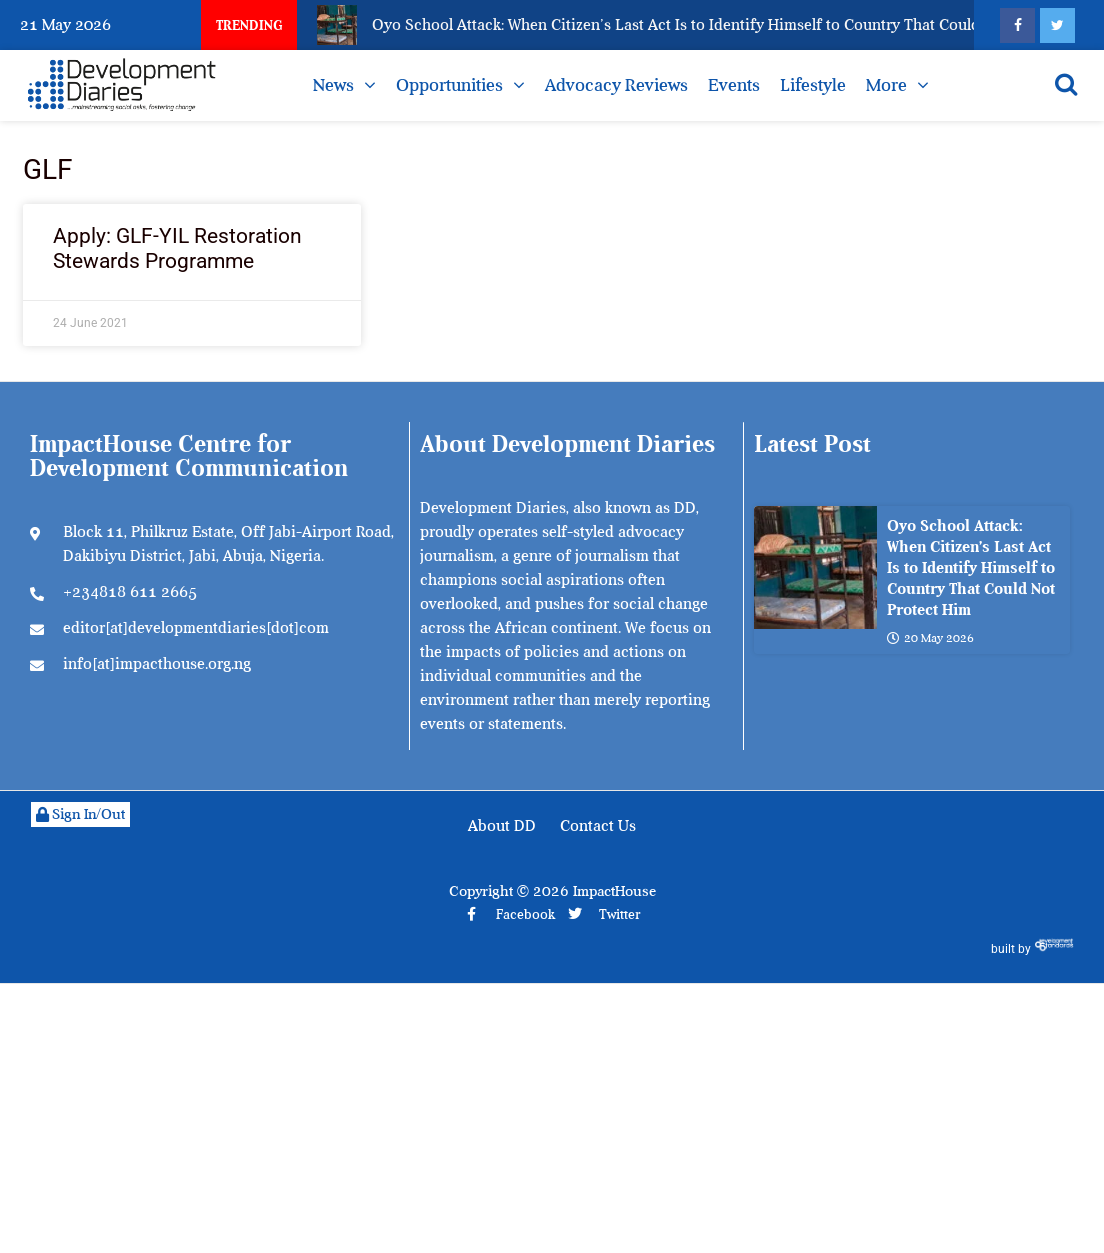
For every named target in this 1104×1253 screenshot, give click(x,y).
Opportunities (449, 85)
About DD (502, 826)
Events (734, 85)
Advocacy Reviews (616, 85)
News (333, 85)
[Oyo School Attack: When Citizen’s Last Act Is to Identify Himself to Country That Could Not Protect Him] (815, 567)
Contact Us (598, 826)
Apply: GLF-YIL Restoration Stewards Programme (177, 248)
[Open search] (1066, 84)
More (886, 85)
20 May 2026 (930, 638)
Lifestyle (813, 85)
